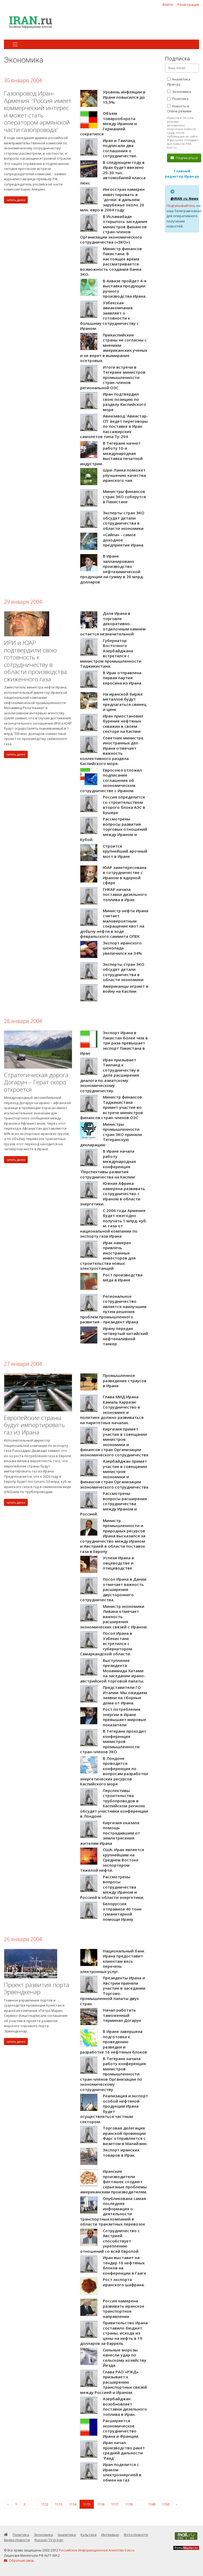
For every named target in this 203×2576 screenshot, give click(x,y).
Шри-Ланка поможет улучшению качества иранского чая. (124, 475)
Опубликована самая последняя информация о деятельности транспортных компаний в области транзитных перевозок (113, 2211)
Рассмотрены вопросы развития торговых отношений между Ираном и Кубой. (113, 829)
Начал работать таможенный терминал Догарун (122, 2015)
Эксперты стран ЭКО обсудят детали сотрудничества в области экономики (123, 520)
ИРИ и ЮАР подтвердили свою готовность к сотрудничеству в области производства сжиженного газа (35, 661)
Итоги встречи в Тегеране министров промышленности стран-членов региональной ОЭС (112, 377)
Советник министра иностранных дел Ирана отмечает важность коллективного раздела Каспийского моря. (111, 750)
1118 (128, 2504)
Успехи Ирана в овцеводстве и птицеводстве (118, 1563)
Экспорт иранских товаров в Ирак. (121, 2152)
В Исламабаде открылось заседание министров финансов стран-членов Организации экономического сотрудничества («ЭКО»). (113, 229)
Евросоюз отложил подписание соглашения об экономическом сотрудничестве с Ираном (111, 780)
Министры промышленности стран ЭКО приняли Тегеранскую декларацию (111, 1134)
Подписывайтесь (181, 205)
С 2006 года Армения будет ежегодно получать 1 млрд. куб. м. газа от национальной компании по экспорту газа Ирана (113, 1223)
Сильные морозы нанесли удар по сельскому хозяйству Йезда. (124, 2357)
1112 (44, 2504)
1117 (114, 2504)
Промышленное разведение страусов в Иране (124, 1380)
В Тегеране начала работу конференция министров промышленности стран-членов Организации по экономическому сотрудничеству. (113, 2074)
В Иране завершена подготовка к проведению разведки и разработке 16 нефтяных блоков (113, 2042)
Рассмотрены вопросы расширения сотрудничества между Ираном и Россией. (113, 1504)
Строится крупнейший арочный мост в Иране (125, 851)
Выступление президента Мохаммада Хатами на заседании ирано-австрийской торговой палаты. (112, 1671)
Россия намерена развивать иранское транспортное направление (123, 2308)
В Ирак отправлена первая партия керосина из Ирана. (122, 678)
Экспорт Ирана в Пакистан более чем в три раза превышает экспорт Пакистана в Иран (114, 1043)
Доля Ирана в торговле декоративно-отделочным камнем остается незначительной (113, 623)
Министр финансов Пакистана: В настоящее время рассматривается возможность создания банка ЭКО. (111, 261)
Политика (177, 98)
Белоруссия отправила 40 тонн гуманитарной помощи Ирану (122, 1911)
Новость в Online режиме (179, 109)
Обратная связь (19, 2560)
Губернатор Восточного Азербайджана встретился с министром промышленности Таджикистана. (110, 653)
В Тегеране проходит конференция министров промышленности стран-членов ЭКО (113, 1741)
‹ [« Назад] (7, 2504)
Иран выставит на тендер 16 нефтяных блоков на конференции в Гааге (124, 2265)
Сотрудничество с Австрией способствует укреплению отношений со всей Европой (110, 2241)
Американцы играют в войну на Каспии (125, 988)
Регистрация (188, 4)
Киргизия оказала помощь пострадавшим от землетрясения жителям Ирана (110, 1833)
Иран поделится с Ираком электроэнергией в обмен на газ (122, 2472)
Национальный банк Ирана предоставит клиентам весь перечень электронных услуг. (112, 1961)
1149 (151, 2504)
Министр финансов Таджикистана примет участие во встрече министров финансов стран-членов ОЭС (111, 1107)
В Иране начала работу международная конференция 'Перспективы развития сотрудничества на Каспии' (108, 1164)
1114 (72, 2504)
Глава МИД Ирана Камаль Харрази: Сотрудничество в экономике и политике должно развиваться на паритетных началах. (112, 1409)
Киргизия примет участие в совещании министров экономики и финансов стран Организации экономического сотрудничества (114, 1441)
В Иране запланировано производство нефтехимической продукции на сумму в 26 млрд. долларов (112, 568)
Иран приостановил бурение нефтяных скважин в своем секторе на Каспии (123, 723)
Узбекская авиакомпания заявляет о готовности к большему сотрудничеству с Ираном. (109, 315)
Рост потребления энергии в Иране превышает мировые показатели (124, 1717)
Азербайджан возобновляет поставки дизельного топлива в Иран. (125, 2406)
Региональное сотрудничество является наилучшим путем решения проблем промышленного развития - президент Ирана (113, 1309)
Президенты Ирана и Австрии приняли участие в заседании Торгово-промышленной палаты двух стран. (112, 1990)
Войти (168, 4)
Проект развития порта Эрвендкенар (36, 1988)
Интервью (110, 2534)
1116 (100, 2504)
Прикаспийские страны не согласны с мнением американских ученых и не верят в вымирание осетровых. (113, 347)
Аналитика (67, 2534)
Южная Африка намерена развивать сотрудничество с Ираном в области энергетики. (112, 1193)
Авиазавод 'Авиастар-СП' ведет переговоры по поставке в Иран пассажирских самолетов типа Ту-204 (114, 426)
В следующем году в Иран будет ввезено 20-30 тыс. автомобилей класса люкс (113, 173)
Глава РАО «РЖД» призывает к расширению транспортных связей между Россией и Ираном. (113, 2382)
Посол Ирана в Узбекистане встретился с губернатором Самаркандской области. (106, 1643)
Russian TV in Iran (49, 2539)
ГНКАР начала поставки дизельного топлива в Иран (125, 894)
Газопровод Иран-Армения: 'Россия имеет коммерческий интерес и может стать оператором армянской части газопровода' (37, 111)
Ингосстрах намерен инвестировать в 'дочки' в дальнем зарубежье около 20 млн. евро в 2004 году (112, 199)
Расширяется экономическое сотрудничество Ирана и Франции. (121, 2428)
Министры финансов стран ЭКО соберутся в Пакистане (124, 496)
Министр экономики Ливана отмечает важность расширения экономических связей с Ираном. (114, 1616)
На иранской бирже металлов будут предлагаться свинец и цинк (124, 701)
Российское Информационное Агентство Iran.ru (97, 2550)
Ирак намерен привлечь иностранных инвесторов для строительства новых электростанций (108, 1255)
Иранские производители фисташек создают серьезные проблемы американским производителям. (113, 2181)
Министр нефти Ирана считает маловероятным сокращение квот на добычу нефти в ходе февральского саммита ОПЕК (114, 923)
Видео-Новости (17, 2539)
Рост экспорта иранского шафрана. (124, 2282)
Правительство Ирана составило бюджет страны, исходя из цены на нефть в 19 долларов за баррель (114, 2333)
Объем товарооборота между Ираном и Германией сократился (108, 123)
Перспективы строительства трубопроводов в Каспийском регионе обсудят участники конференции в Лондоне (114, 1803)
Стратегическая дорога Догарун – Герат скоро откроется (36, 1082)
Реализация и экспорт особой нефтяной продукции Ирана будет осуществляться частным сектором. (114, 2108)
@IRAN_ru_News (184, 198)
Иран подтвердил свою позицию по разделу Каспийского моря (124, 401)
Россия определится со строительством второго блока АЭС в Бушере (124, 804)
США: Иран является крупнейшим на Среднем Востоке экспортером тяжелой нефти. (112, 1860)
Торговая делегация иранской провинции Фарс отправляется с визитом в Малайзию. (125, 2135)
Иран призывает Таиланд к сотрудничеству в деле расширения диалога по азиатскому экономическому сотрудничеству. (109, 1075)
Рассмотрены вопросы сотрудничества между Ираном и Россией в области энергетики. (112, 1887)
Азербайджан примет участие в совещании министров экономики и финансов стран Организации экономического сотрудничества (114, 1474)
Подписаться (184, 157)
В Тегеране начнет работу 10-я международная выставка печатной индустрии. (111, 453)
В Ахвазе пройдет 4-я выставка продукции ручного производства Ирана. (124, 288)
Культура (88, 2534)
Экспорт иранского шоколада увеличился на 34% (122, 948)
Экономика (179, 91)
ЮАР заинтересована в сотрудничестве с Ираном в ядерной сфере (124, 875)
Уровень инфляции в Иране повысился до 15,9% (124, 97)
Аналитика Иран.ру (178, 82)
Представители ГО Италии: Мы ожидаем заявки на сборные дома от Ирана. (125, 1695)
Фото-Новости (136, 2534)
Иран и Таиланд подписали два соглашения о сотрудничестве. (120, 148)
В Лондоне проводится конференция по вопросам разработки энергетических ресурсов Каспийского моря (114, 1771)
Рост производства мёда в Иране (122, 1277)
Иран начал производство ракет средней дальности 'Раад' (124, 2450)
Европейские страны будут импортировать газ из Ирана (34, 1425)
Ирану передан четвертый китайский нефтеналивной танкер (125, 1336)
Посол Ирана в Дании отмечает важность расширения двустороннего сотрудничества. (113, 1589)
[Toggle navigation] (15, 44)
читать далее (15, 200)
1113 (58, 2504)
